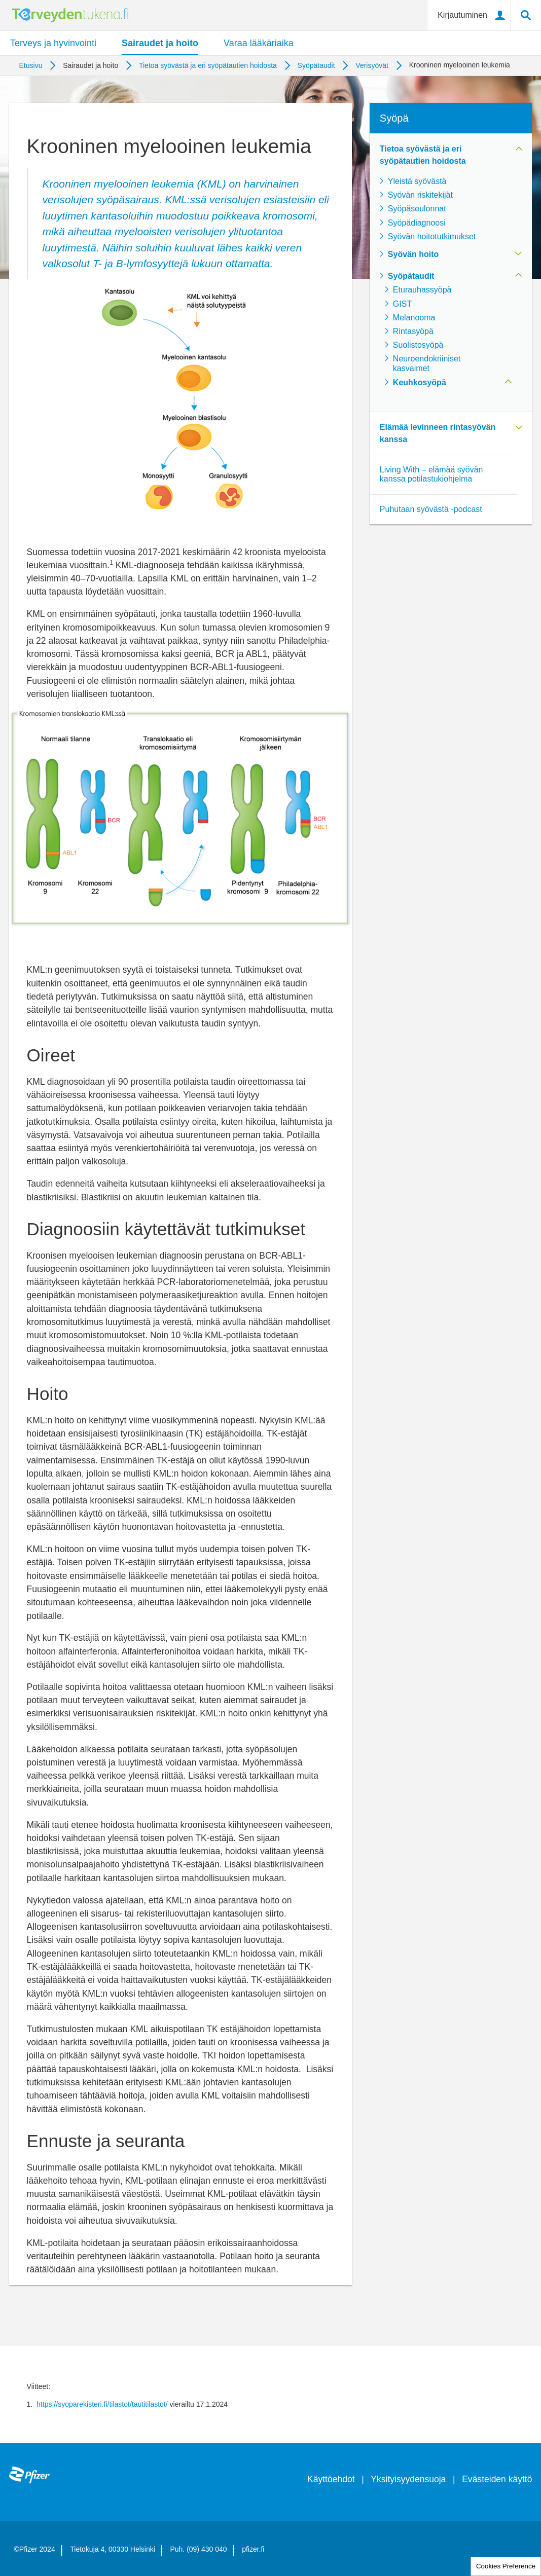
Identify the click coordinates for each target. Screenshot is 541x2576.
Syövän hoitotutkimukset (432, 236)
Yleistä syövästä (417, 181)
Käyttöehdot (331, 2479)
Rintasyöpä (413, 331)
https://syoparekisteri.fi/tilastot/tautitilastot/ (102, 2404)
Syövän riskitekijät (420, 195)
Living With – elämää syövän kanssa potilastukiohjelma (431, 474)
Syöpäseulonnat (417, 208)
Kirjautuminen (462, 15)
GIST (402, 304)
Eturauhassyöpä (422, 289)
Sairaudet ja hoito (160, 43)
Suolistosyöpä (418, 345)
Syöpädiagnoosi (417, 222)
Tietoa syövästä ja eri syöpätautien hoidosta (208, 65)
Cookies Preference (505, 2566)
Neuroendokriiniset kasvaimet (426, 363)
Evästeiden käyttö (497, 2479)
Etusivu (31, 65)
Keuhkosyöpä (419, 382)
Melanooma (414, 317)
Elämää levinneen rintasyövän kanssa (438, 433)
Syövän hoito (413, 254)
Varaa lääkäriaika (259, 43)
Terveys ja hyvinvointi (53, 43)
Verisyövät (371, 65)
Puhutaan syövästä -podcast (431, 509)
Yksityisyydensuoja (408, 2479)
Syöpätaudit (316, 65)
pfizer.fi (253, 2549)
